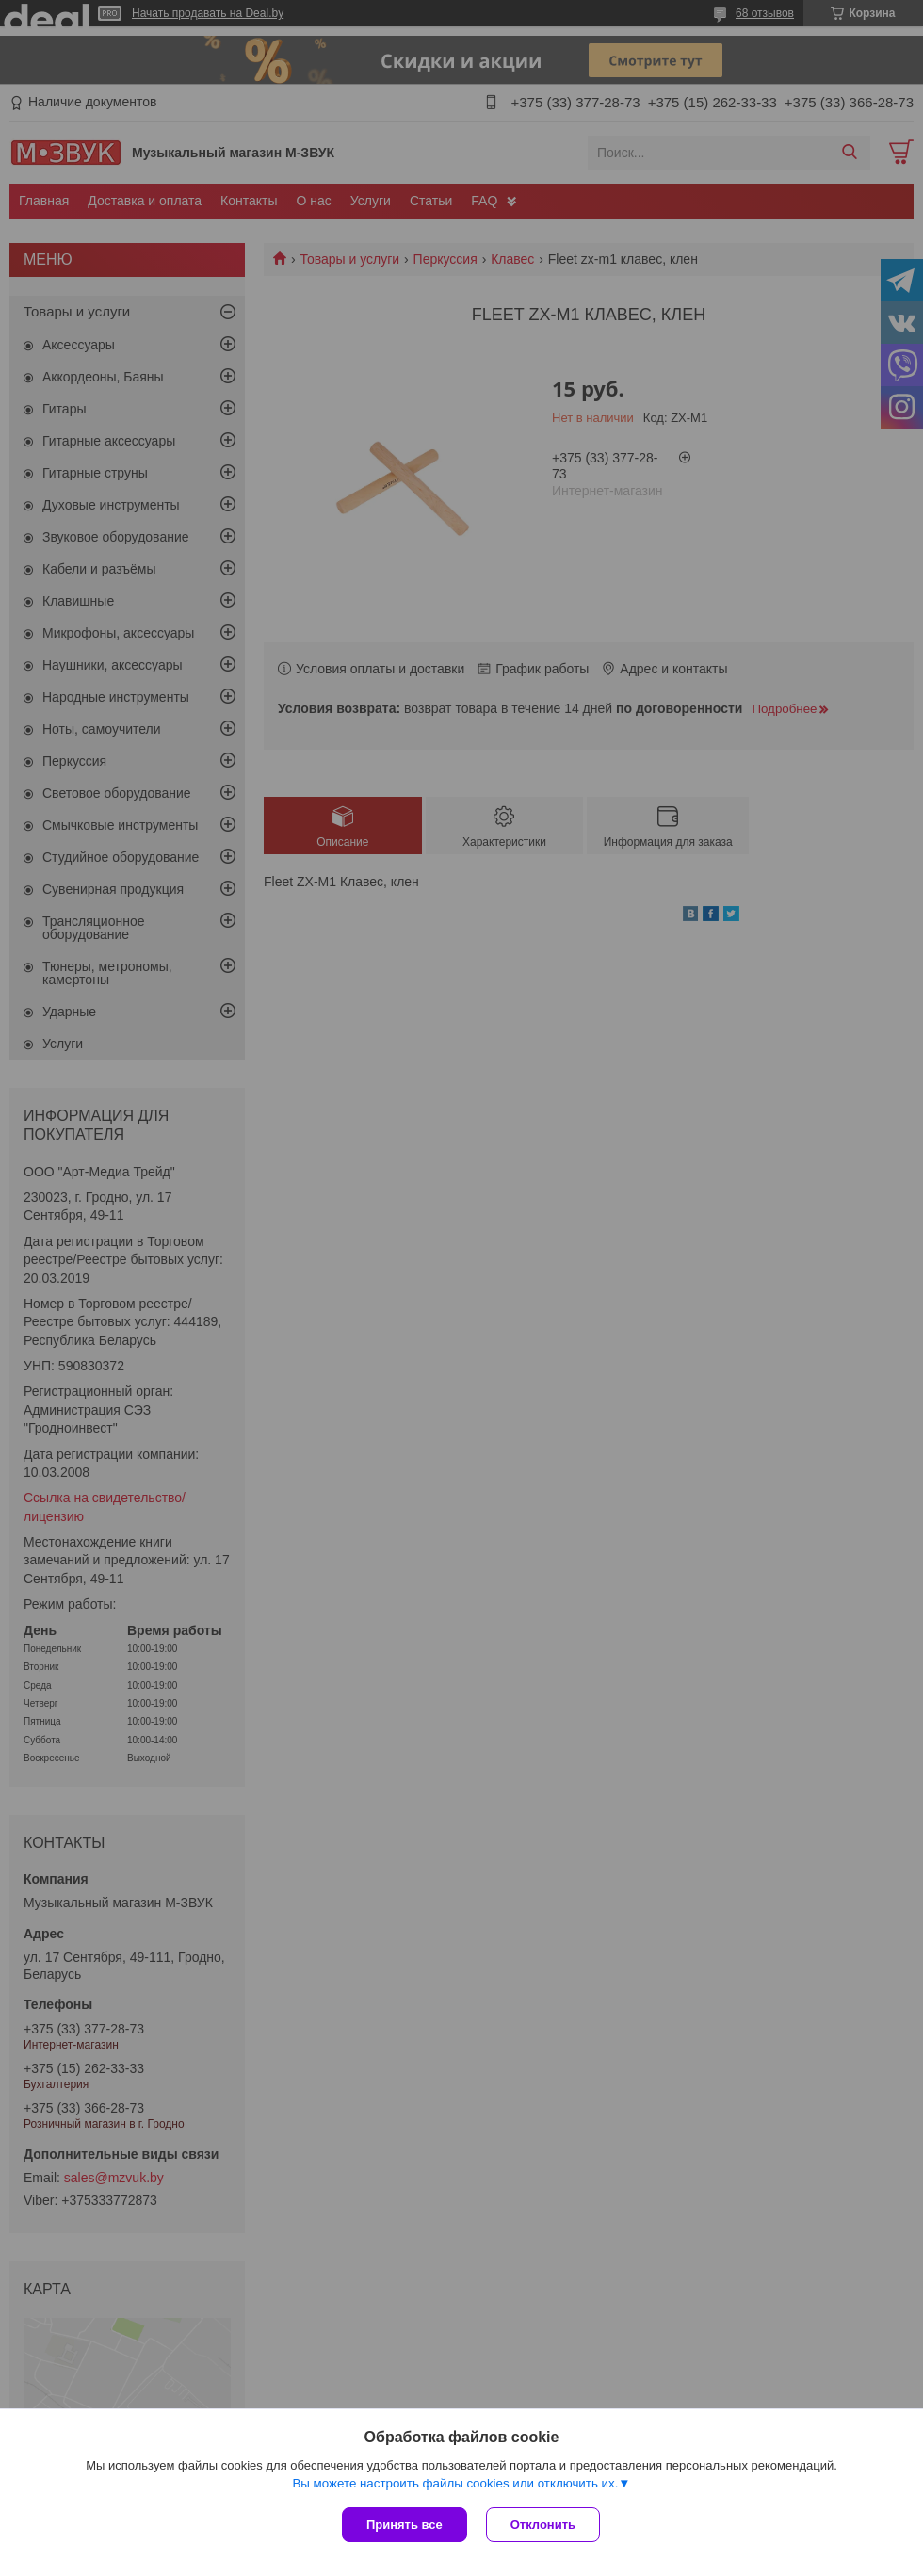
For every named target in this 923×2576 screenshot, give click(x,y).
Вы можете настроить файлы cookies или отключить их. (455, 2483)
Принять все (404, 2525)
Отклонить (542, 2525)
